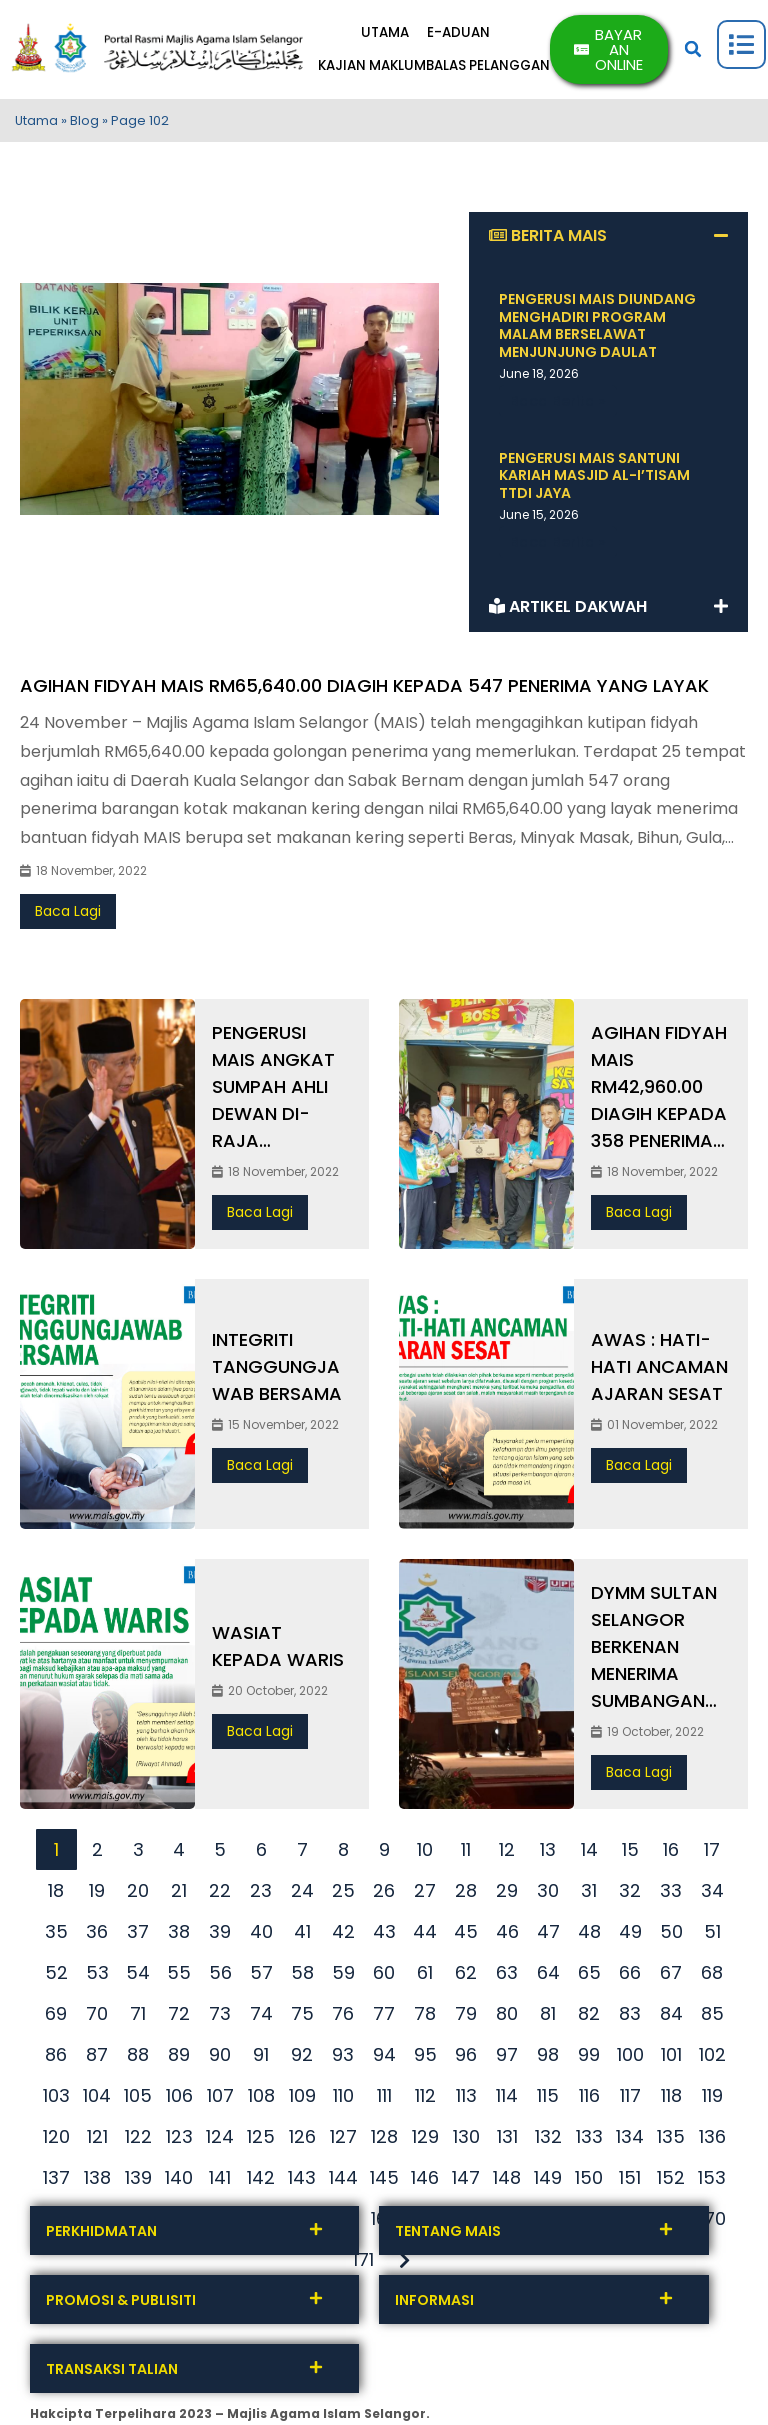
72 (179, 2017)
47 (548, 1935)
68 (712, 1976)
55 (179, 1976)
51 (712, 1935)
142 (261, 2181)
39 (220, 1935)
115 (548, 2099)
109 (302, 2099)
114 (507, 2099)
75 (302, 2017)
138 (97, 2181)
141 (220, 2181)
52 (56, 1976)
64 (548, 1976)
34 (712, 1894)
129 (425, 2140)
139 (138, 2181)
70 (97, 2017)
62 (466, 1976)
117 (630, 2099)
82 (589, 2017)
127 (343, 2140)
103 (56, 2099)
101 (671, 2058)
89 (179, 2058)
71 (138, 2017)
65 (589, 1976)
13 (548, 1853)
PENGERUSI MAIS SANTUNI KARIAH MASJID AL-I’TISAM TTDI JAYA (594, 479)
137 (56, 2181)
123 (179, 2140)
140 (179, 2181)
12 (507, 1853)
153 (712, 2181)
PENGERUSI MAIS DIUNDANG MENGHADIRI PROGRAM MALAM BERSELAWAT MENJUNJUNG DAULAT (597, 330)
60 (384, 1976)
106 (179, 2099)
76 (343, 2017)
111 (384, 2099)
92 (302, 2058)
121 (97, 2140)
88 (138, 2058)
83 (630, 2017)
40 (261, 1935)
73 (220, 2017)
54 (138, 1976)
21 (179, 1894)
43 (384, 1935)
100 (630, 2058)
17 (712, 1853)
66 (630, 1976)
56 (220, 1976)
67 (671, 1976)
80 (507, 2017)
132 (548, 2140)
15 (630, 1853)
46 (507, 1935)
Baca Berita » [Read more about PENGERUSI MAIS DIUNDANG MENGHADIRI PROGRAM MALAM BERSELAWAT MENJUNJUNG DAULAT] (558, 405)
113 (466, 2099)
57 (261, 1976)
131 (507, 2140)
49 (630, 1935)
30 (548, 1894)
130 (466, 2140)
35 (56, 1935)
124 (220, 2140)
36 (97, 1935)
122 (138, 2140)
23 (261, 1894)
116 (589, 2099)
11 (466, 1853)
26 (384, 1894)
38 (179, 1935)
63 (507, 1976)
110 (343, 2099)
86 (56, 2058)
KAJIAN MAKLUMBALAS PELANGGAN (442, 68)
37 (138, 1935)
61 (425, 1976)
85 (712, 2017)
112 (425, 2099)
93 (343, 2058)
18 (56, 1894)
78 (425, 2017)
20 (138, 1894)
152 (671, 2181)
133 (589, 2140)
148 (507, 2181)
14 (589, 1853)
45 (466, 1935)
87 (97, 2058)
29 (507, 1894)
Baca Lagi (68, 916)
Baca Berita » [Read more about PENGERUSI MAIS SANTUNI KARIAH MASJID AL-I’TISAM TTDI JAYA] (558, 546)
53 (97, 1976)
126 (302, 2140)
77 (384, 2017)
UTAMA (389, 36)
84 (671, 2017)
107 (220, 2099)
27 (425, 1894)
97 (507, 2058)
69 (56, 2017)
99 (589, 2058)
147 (466, 2181)
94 (384, 2058)
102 (712, 2058)
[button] (695, 52)
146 (425, 2181)
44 (425, 1935)
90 (220, 2058)
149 (548, 2181)
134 (630, 2140)
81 (548, 2017)
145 (384, 2181)
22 (220, 1894)
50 (671, 1935)
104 (97, 2099)
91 (261, 2058)
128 (384, 2140)
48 (589, 1935)
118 (671, 2099)
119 (712, 2099)
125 (261, 2140)
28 (466, 1894)
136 (712, 2140)
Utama (37, 125)
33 (671, 1894)
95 (425, 2058)
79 (466, 2017)
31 (589, 1894)
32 (630, 1894)
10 (425, 1853)
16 (671, 1853)
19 (97, 1894)
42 (343, 1935)
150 (589, 2181)
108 (261, 2099)
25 (343, 1894)
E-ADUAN (467, 36)
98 (548, 2058)
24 (302, 1894)
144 (343, 2181)
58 (302, 1976)
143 (302, 2181)
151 (630, 2181)
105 (138, 2099)
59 (343, 1976)
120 (56, 2140)
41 (302, 1935)
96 (466, 2058)
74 (261, 2017)
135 (671, 2140)
